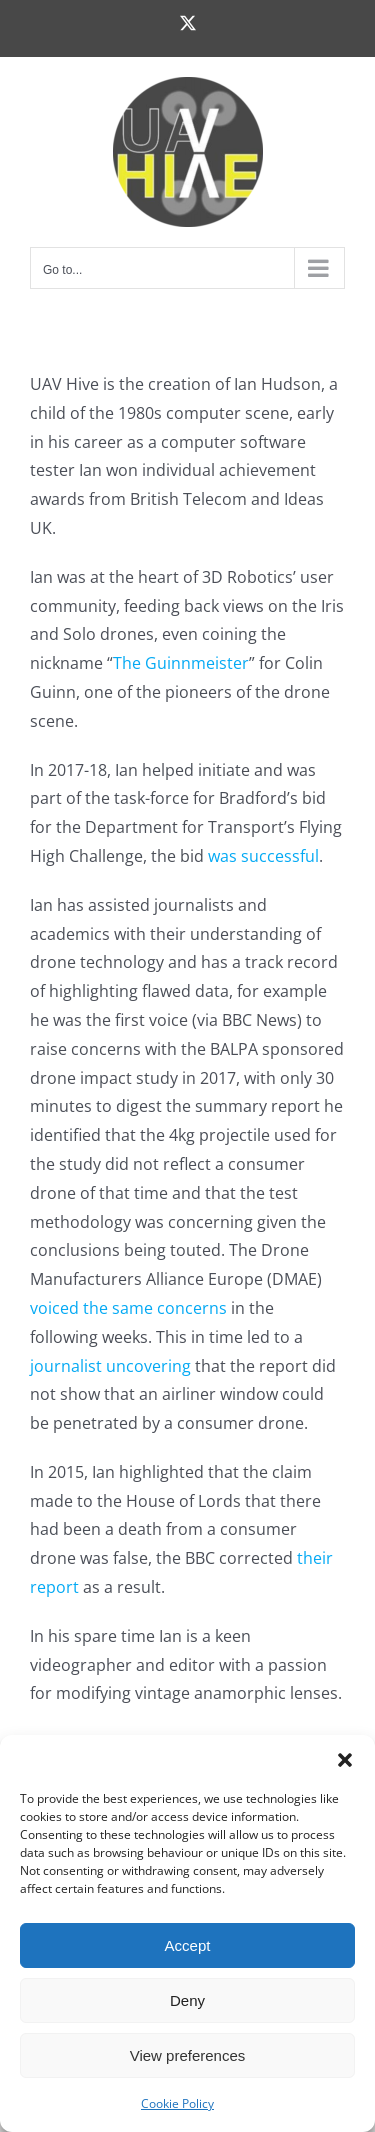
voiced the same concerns (128, 1308)
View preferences (188, 2055)
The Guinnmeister (181, 663)
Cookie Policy (177, 2103)
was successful (263, 856)
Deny (187, 2000)
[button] (345, 1760)
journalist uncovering (110, 1366)
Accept (188, 1945)
